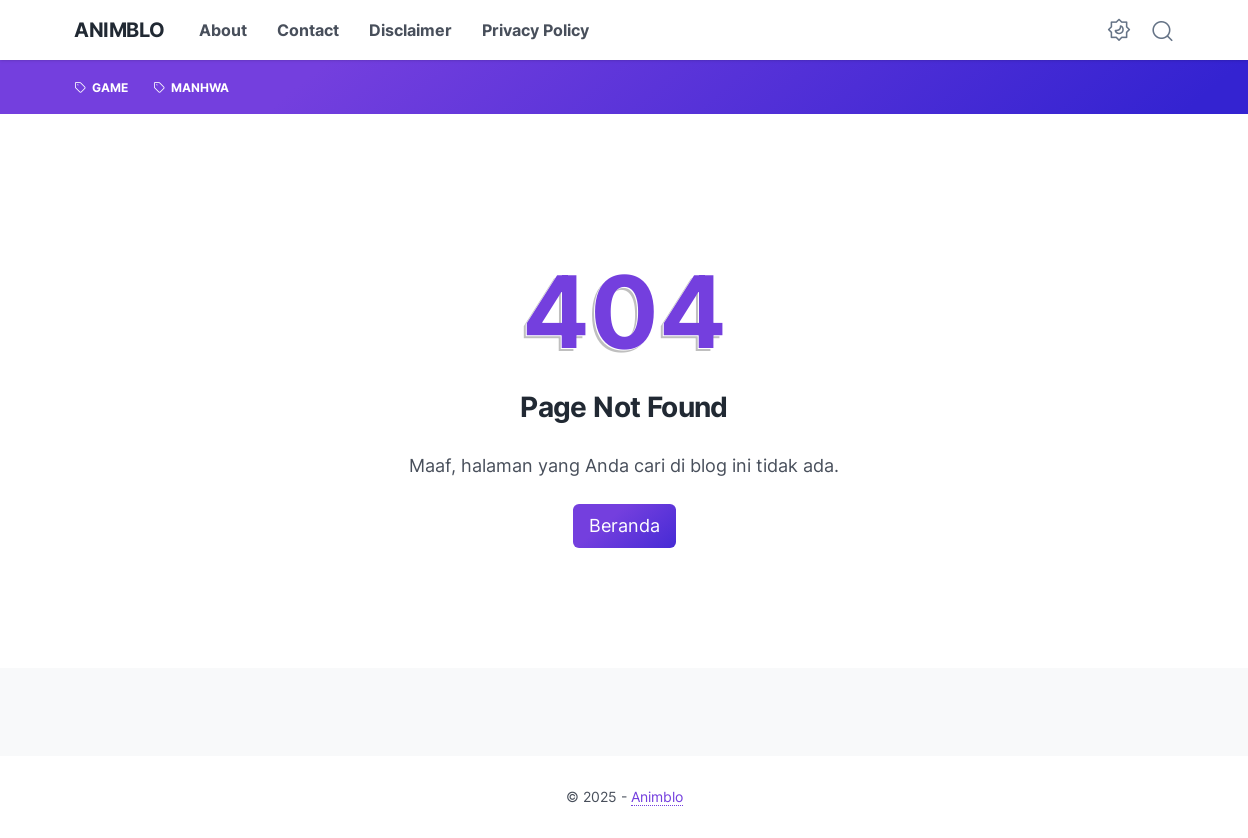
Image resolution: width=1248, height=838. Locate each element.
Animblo (119, 30)
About (223, 30)
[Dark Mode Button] (1119, 30)
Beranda (624, 525)
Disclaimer (410, 30)
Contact (308, 30)
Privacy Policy (535, 30)
